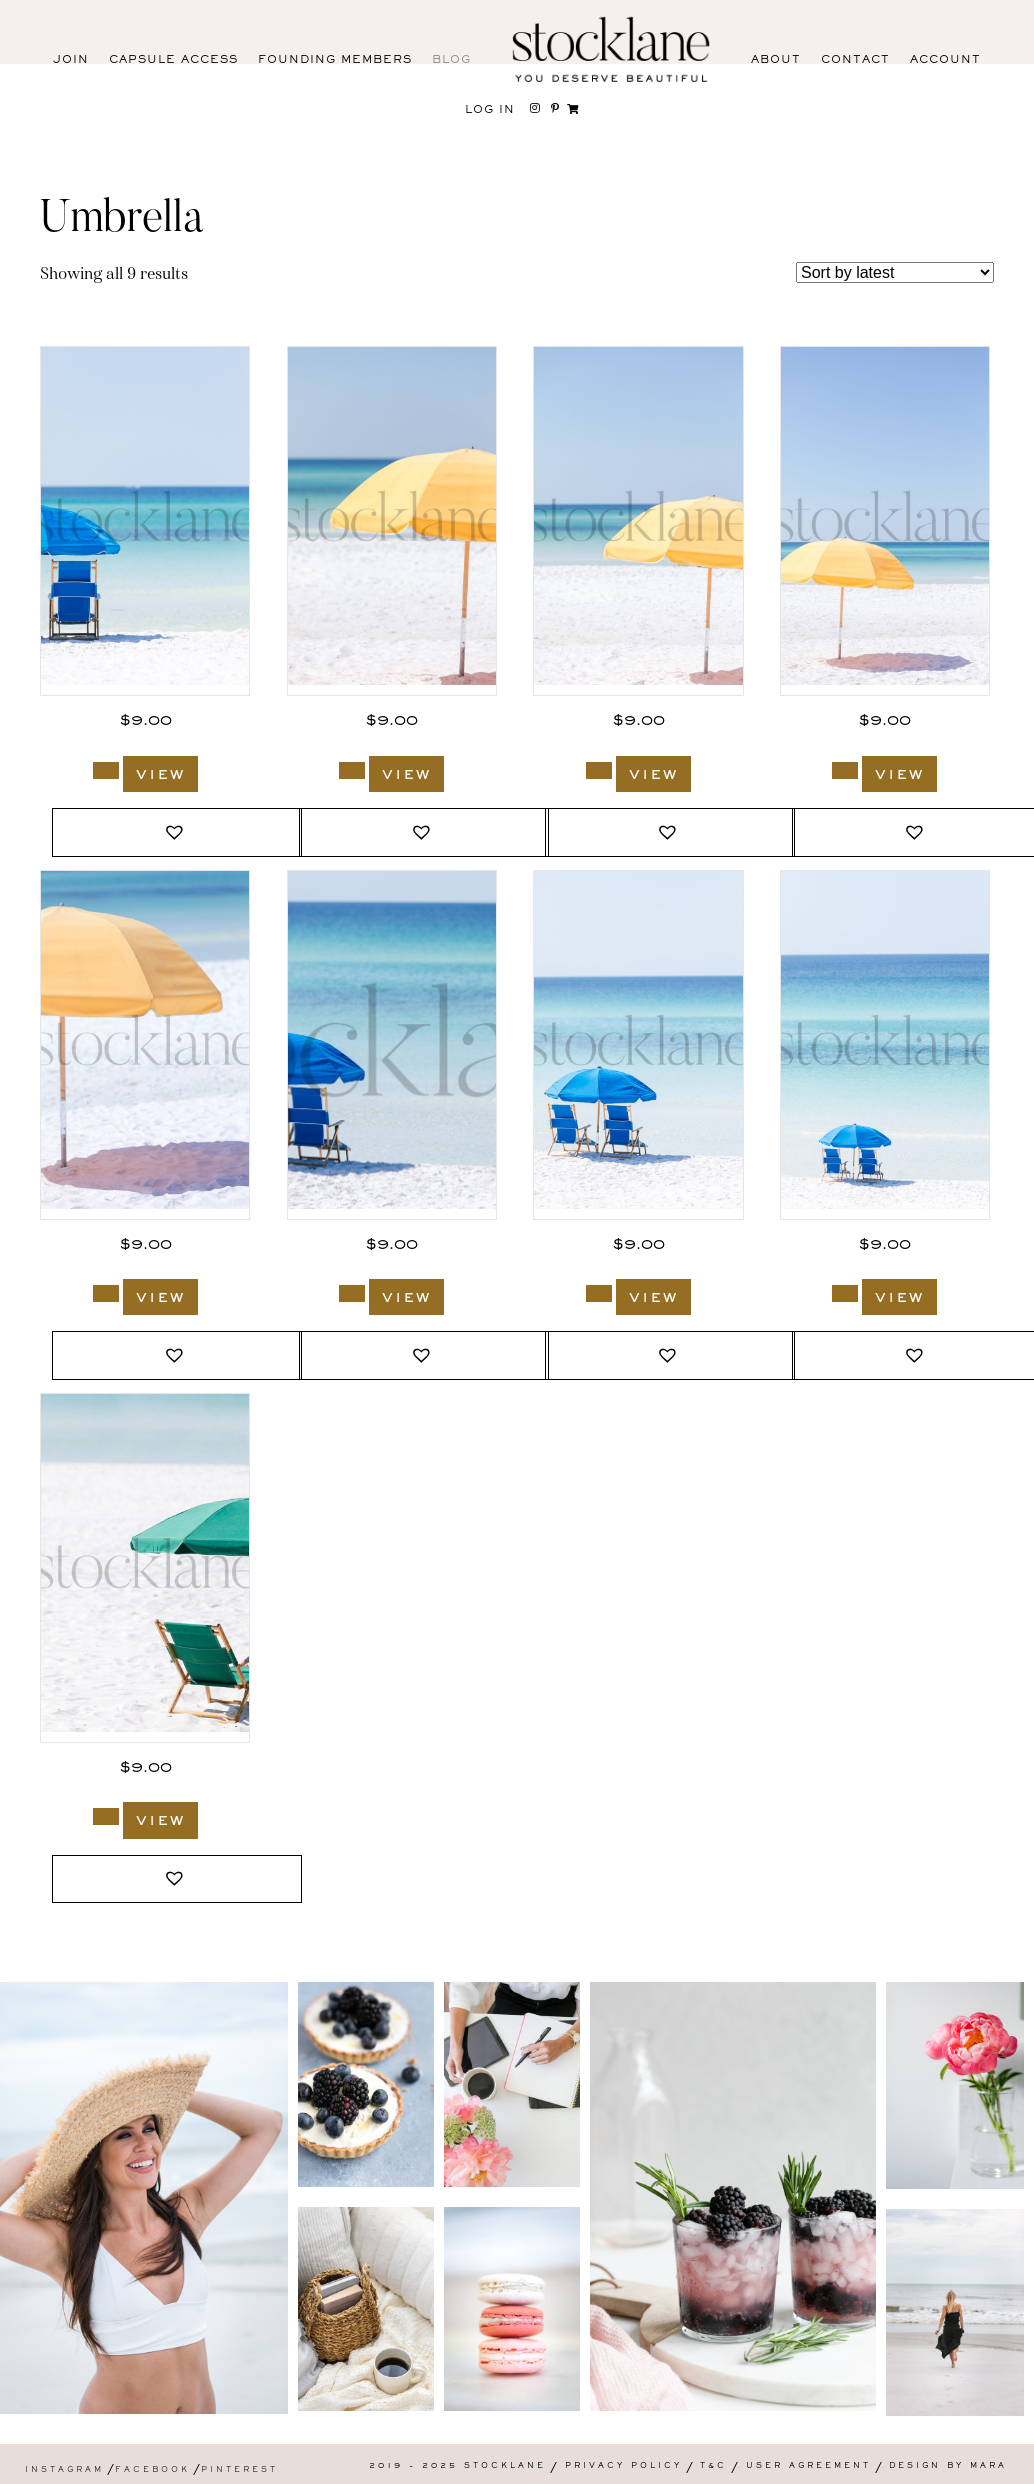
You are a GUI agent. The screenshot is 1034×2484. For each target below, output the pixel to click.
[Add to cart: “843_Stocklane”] (599, 1293)
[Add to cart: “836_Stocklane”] (106, 1816)
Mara (988, 2466)
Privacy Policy (623, 2466)
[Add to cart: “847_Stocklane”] (845, 770)
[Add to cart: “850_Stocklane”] (106, 770)
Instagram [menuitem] (64, 2470)
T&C (713, 2466)
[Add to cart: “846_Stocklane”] (106, 1293)
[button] (177, 832)
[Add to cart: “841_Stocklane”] (845, 1293)
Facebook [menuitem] (152, 2470)
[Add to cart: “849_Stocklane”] (352, 770)
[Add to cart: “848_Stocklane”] (599, 770)
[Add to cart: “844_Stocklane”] (352, 1293)
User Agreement (808, 2466)
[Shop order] (895, 272)
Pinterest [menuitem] (239, 2470)
